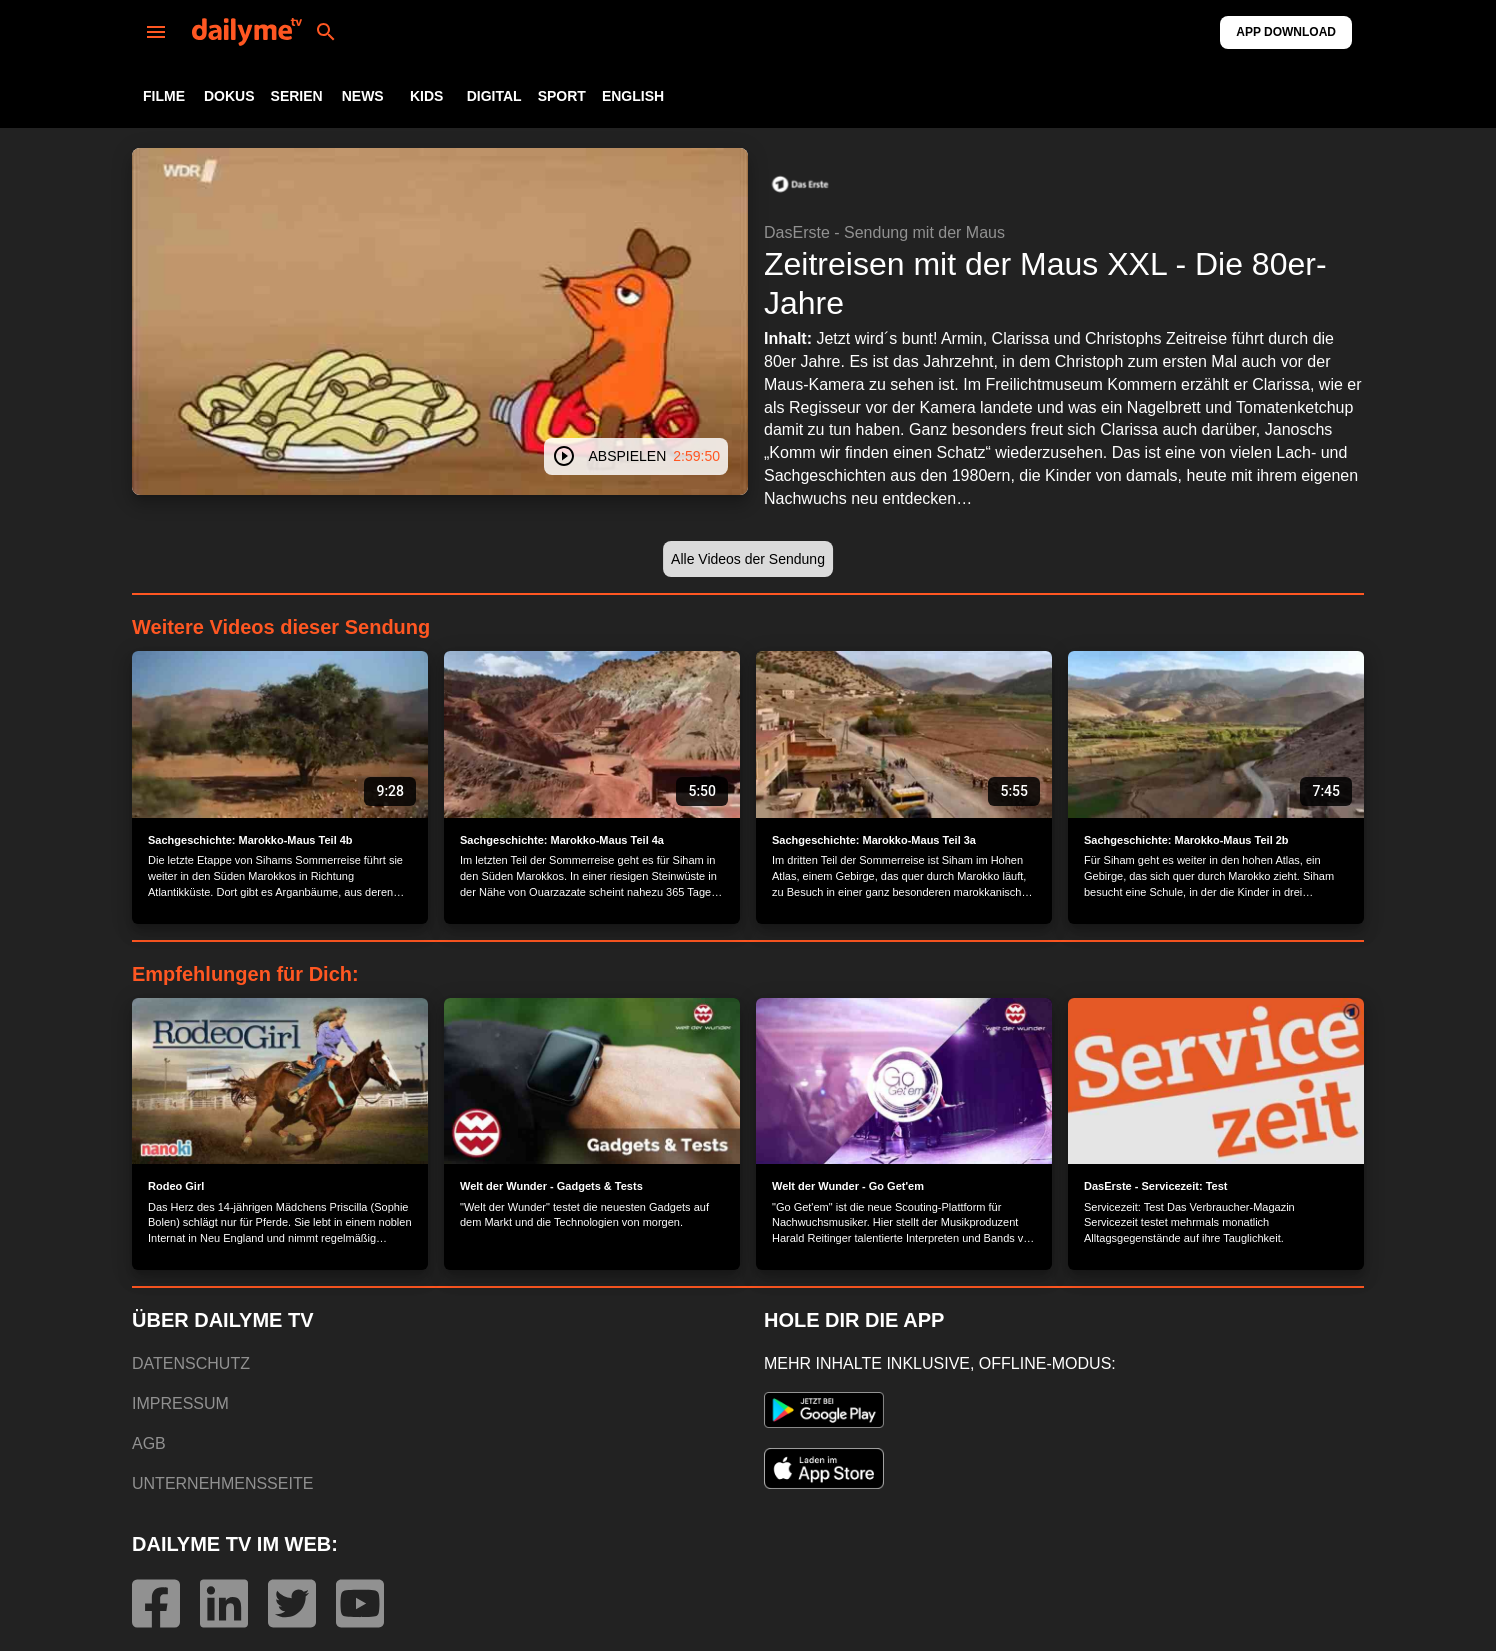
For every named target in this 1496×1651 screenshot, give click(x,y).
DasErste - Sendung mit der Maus (884, 232)
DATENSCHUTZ (191, 1363)
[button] (800, 184)
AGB (149, 1443)
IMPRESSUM (180, 1403)
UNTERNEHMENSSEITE (222, 1483)
